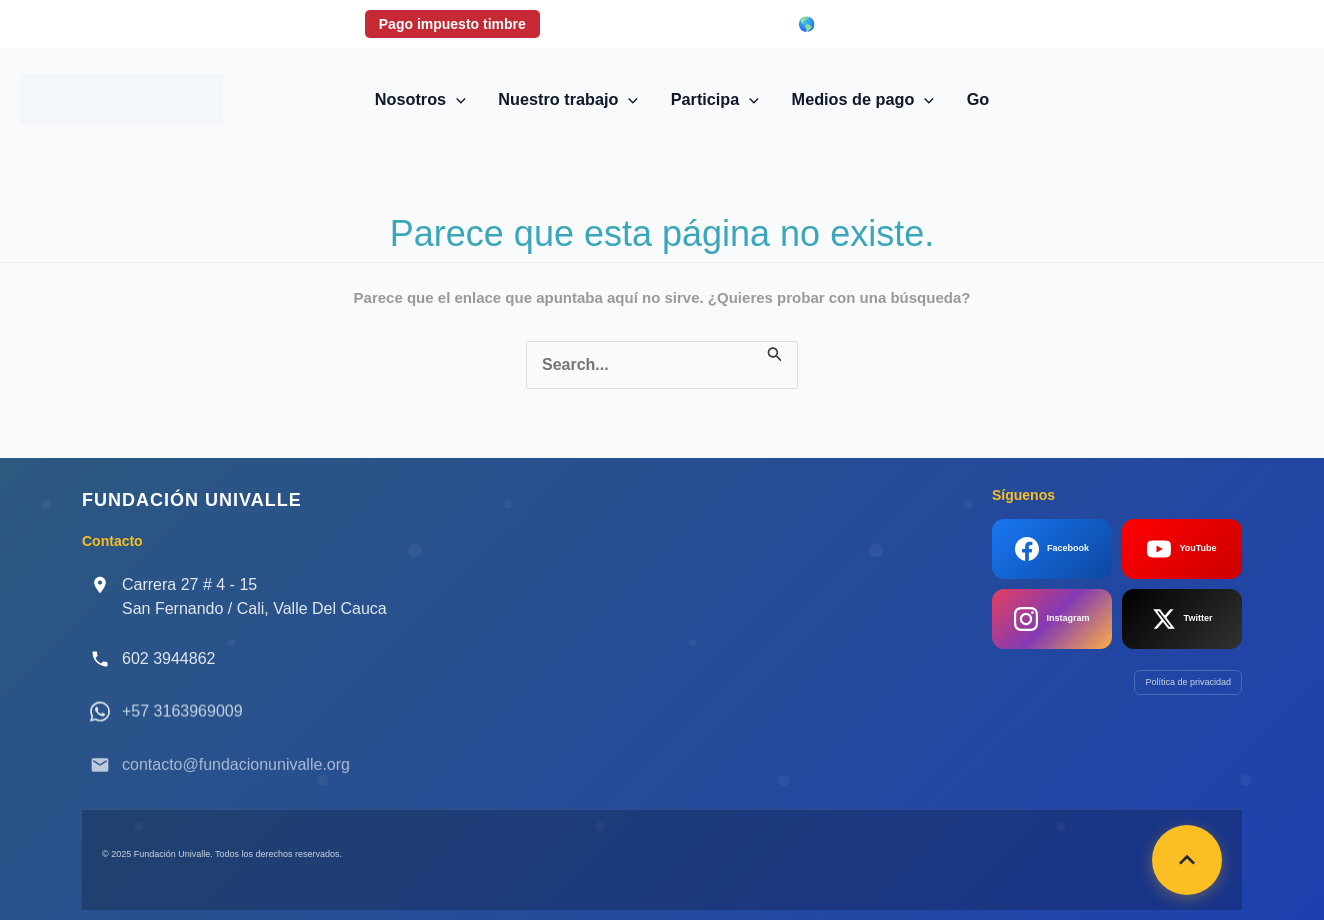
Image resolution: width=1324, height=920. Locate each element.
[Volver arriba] (1187, 860)
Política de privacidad (1188, 682)
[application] (456, 99)
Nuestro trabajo (568, 99)
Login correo (720, 24)
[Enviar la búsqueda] (775, 352)
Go (978, 99)
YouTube (1181, 549)
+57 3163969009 (182, 726)
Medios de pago (863, 99)
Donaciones (601, 24)
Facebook (1052, 549)
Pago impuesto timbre (452, 24)
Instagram (1051, 619)
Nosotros (420, 99)
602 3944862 (168, 658)
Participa (715, 99)
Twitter (1182, 619)
